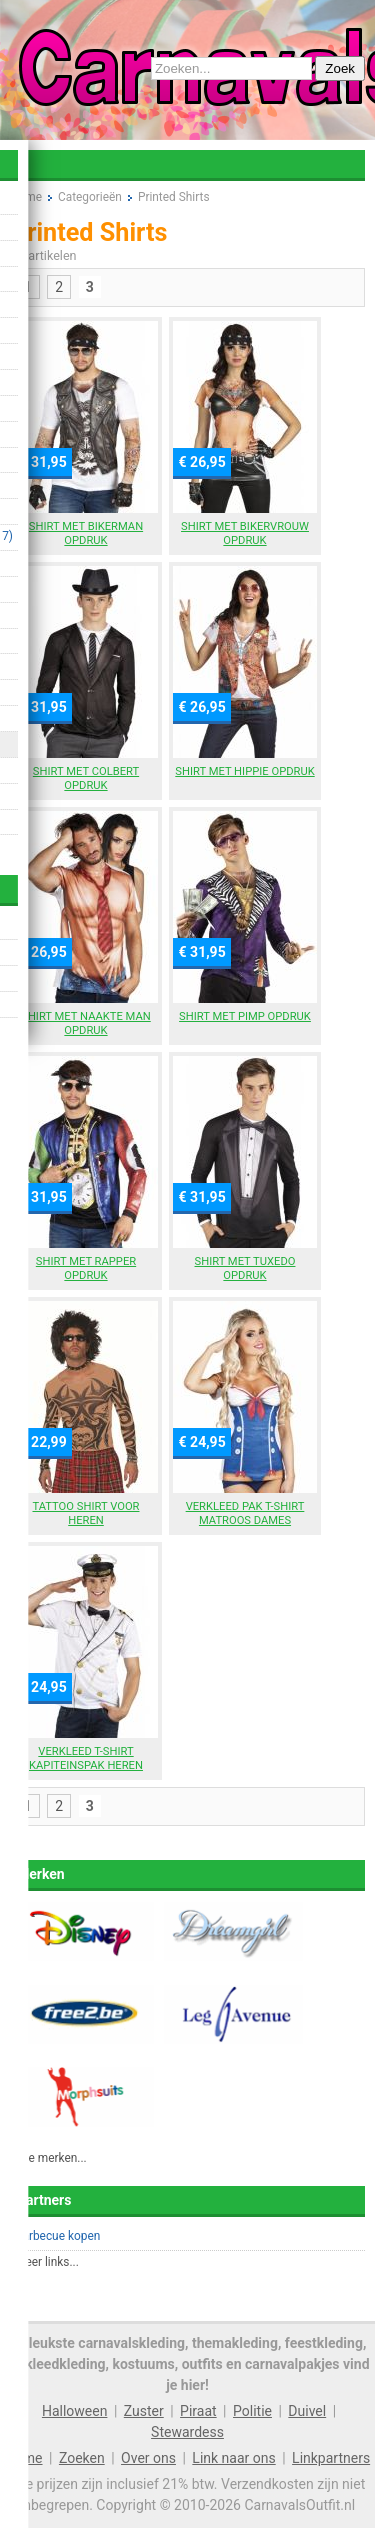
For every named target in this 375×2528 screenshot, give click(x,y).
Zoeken (82, 2458)
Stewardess (187, 2432)
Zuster (144, 2411)
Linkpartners (331, 2458)
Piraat (198, 2411)
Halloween (75, 2411)
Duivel (307, 2411)
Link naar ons (233, 2458)
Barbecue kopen (57, 2236)
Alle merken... (51, 2158)
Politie (252, 2411)
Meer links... (47, 2262)
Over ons (148, 2458)
